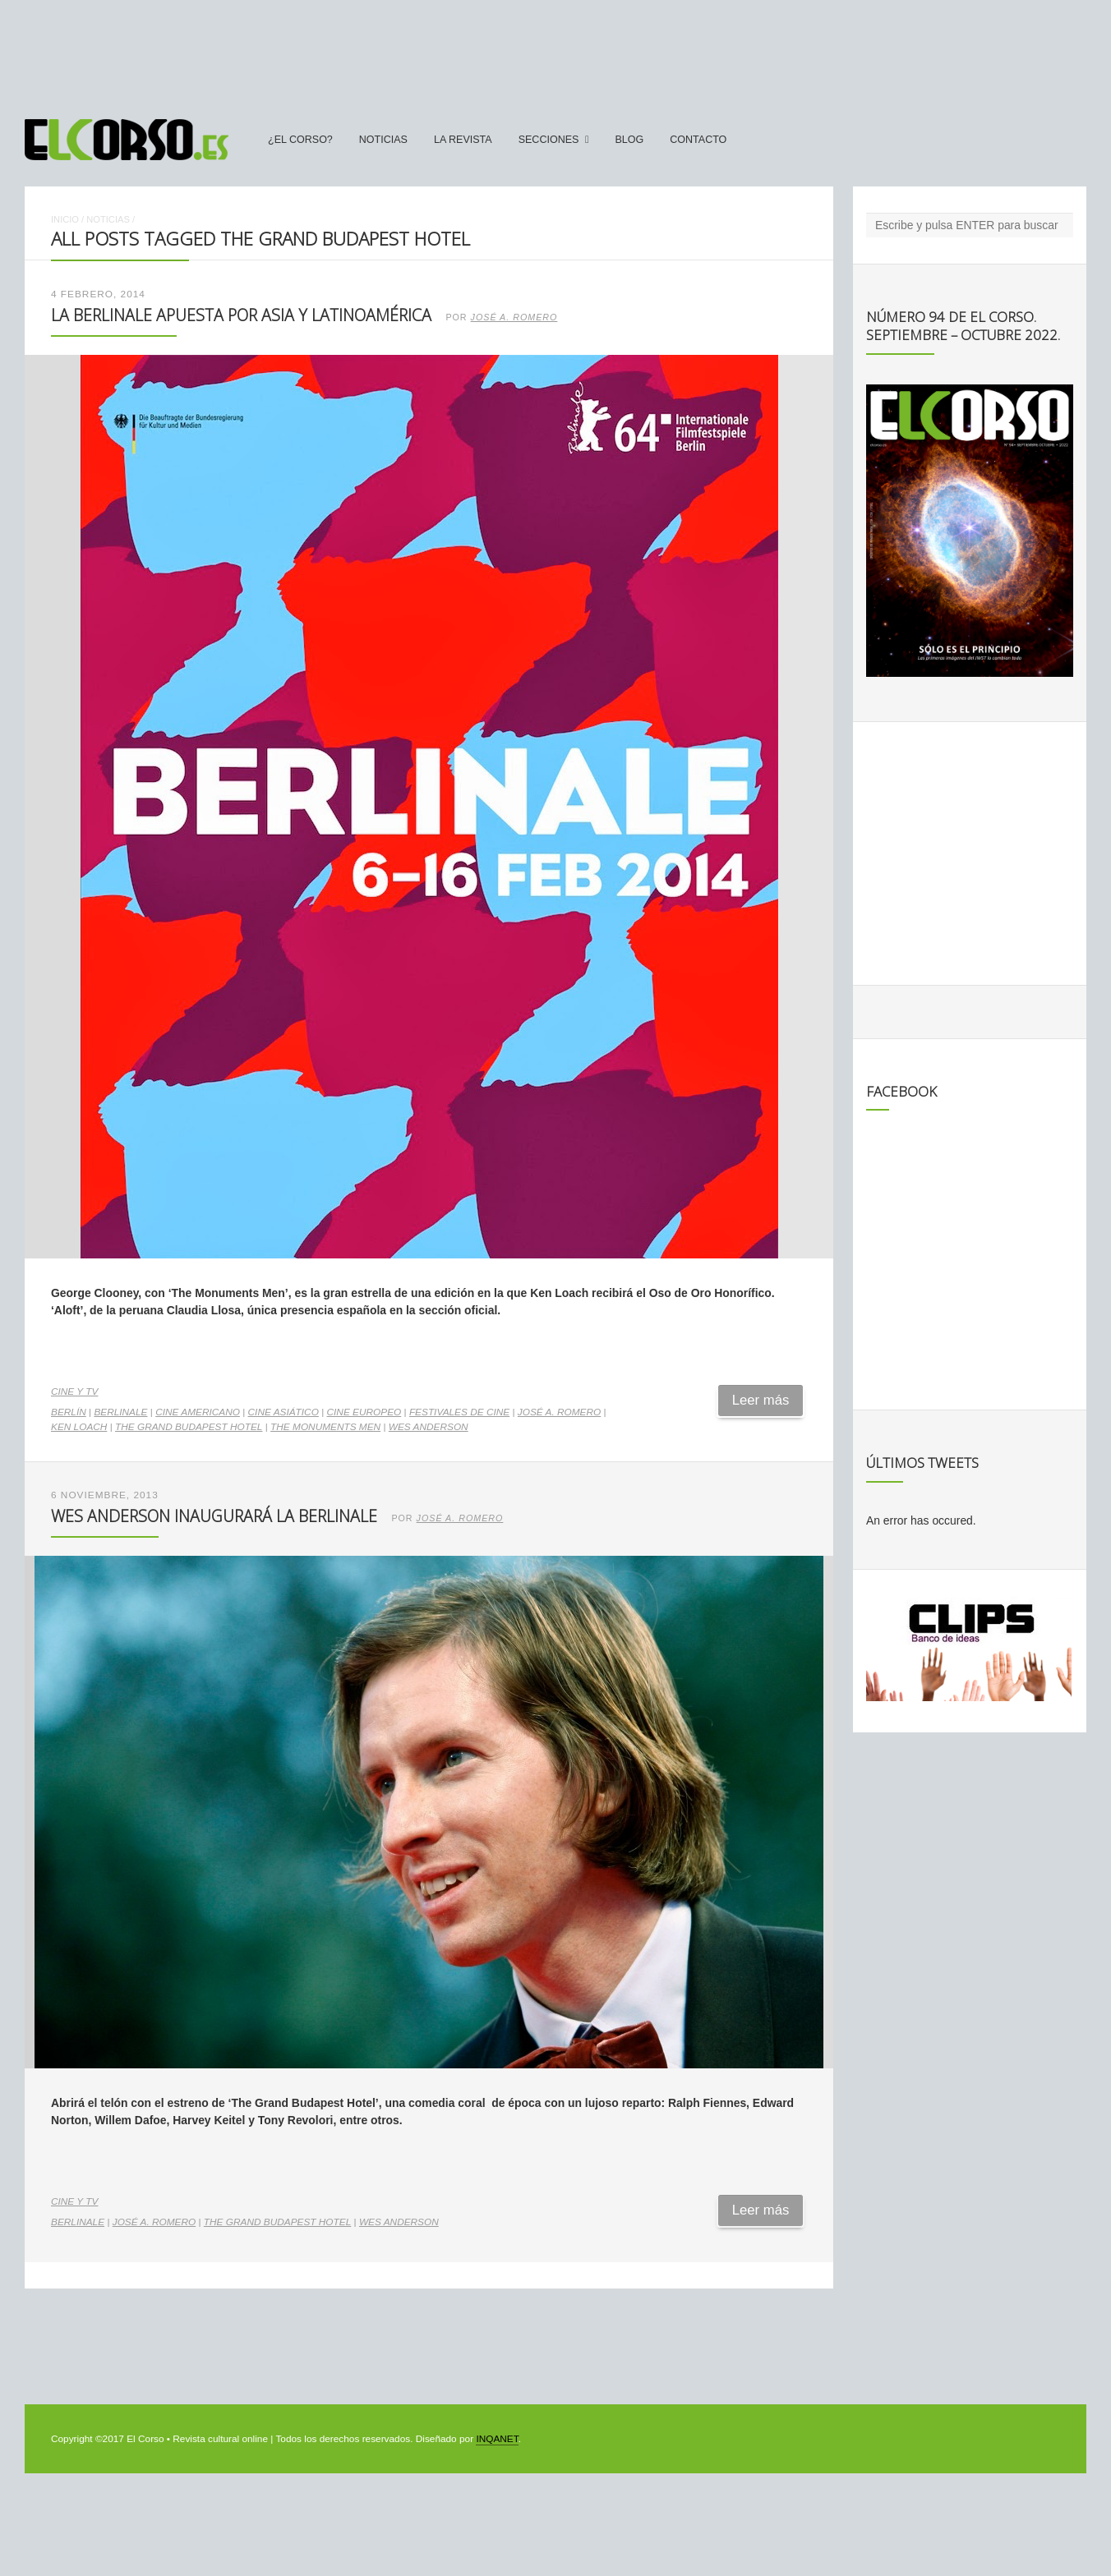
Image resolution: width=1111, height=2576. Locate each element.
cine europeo (364, 1412)
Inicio (65, 219)
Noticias (383, 139)
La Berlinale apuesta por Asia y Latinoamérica (241, 315)
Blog (629, 139)
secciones (549, 139)
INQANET (497, 2439)
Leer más (761, 1400)
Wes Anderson (428, 1427)
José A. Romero (514, 317)
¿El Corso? (300, 139)
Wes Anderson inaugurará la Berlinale (214, 1516)
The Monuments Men (325, 1427)
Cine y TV (74, 1391)
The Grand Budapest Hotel (188, 1427)
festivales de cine (459, 1412)
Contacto (698, 139)
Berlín (68, 1412)
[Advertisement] (555, 52)
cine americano (197, 1412)
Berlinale (120, 1412)
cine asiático (283, 1412)
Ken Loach (79, 1427)
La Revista (463, 139)
